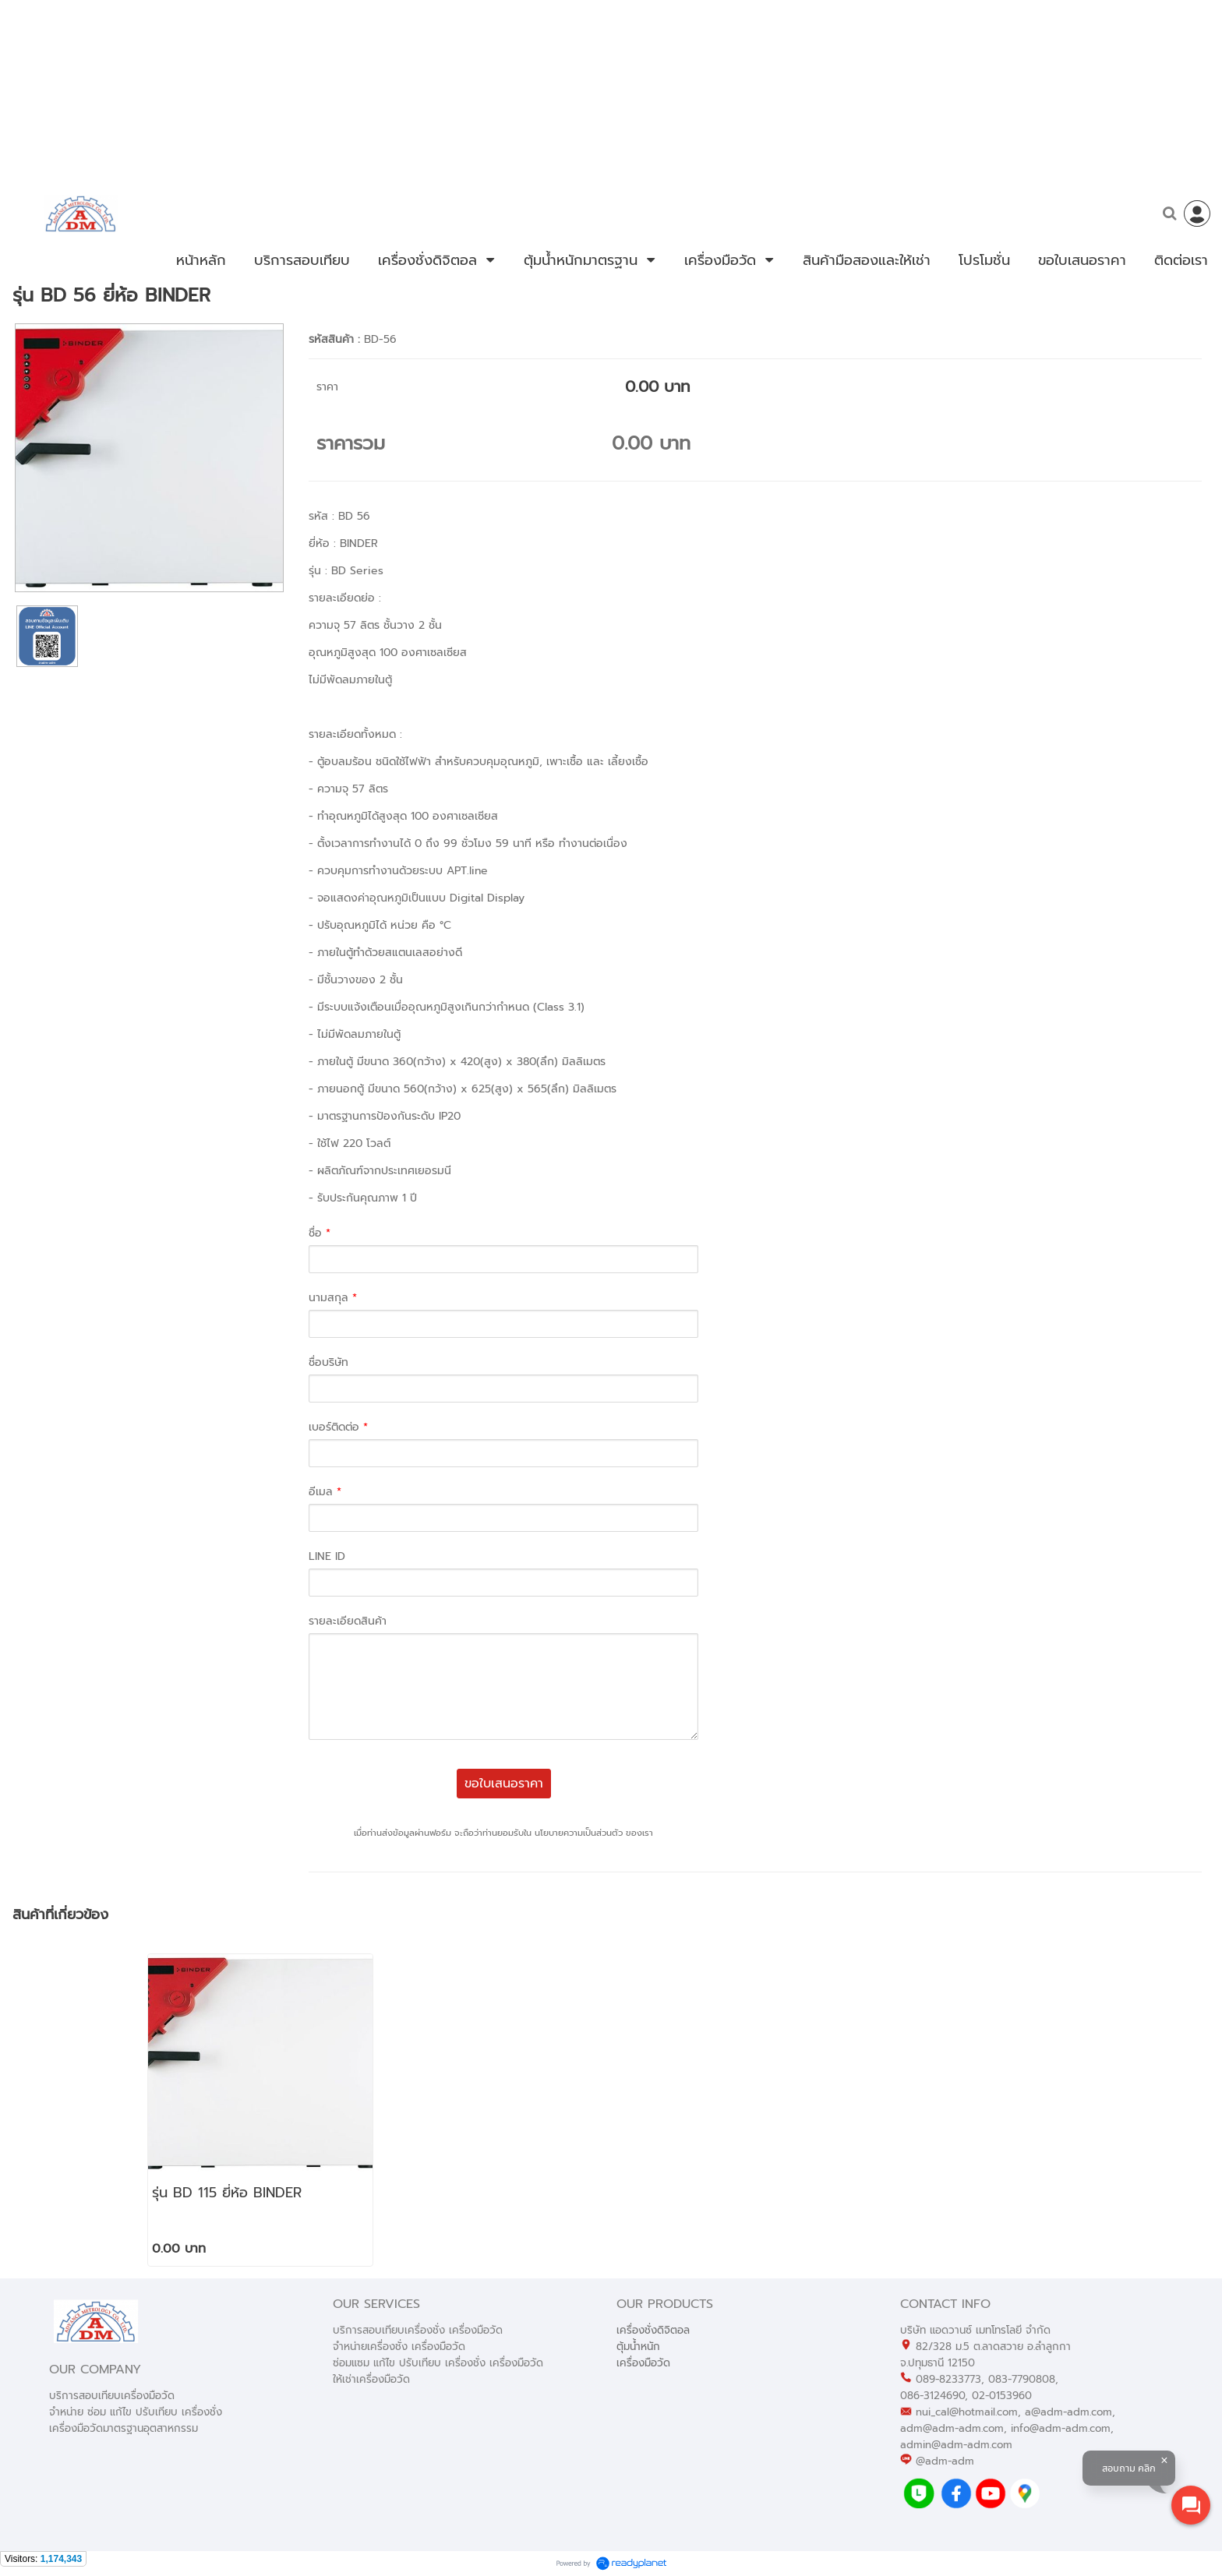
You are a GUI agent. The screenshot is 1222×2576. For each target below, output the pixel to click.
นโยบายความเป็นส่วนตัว (579, 1833)
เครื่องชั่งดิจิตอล (653, 2330)
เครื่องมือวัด (643, 2363)
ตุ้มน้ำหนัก (638, 2346)
